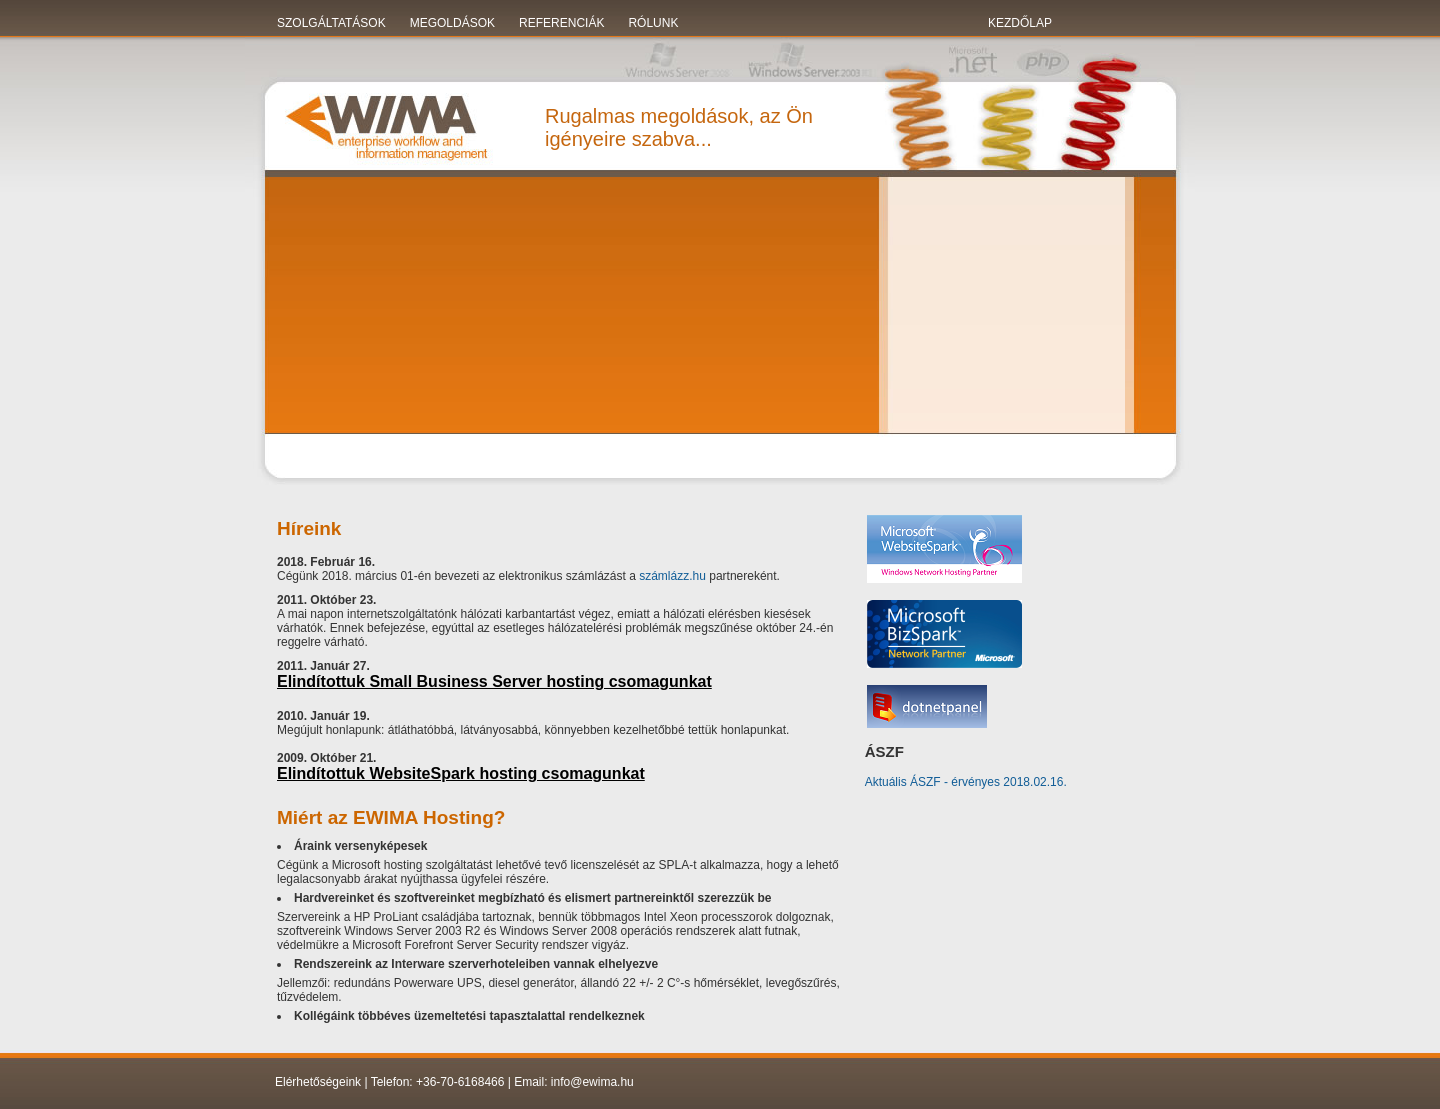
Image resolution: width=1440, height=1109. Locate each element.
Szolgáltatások (331, 23)
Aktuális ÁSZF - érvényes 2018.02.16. (966, 782)
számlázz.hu (672, 576)
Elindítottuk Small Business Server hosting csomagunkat (494, 681)
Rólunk (653, 23)
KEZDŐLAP (1020, 23)
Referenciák (561, 23)
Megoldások (452, 23)
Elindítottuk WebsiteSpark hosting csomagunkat (461, 773)
